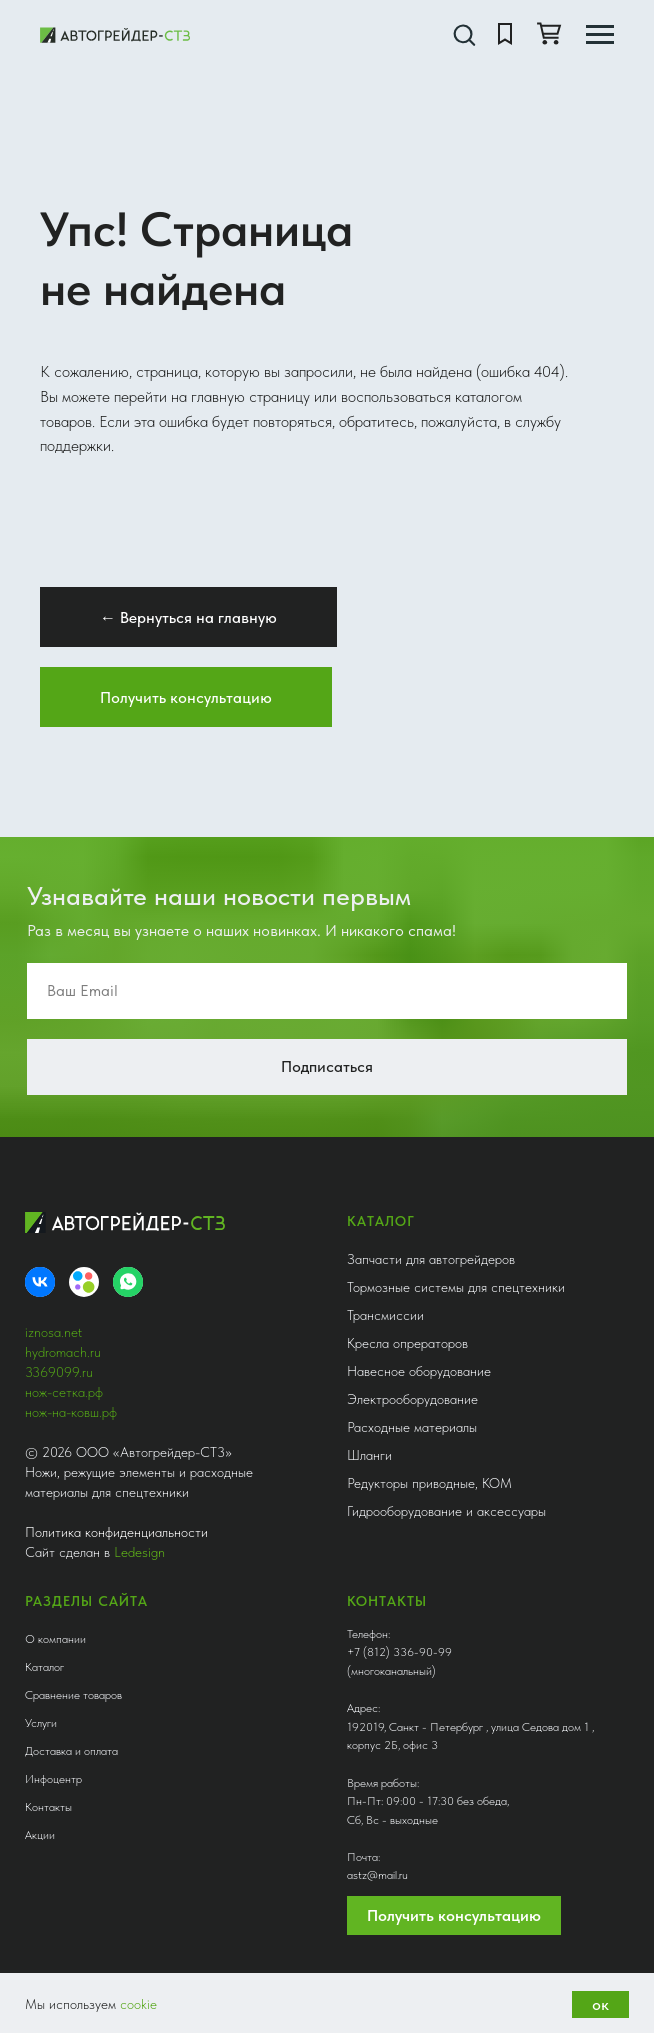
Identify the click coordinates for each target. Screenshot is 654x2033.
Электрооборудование (412, 1399)
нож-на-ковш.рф (71, 1412)
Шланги (369, 1455)
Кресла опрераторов (407, 1343)
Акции (40, 1835)
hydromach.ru (63, 1352)
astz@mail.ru (377, 1875)
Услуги (41, 1723)
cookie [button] (138, 2004)
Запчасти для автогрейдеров (431, 1259)
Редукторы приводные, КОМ (429, 1483)
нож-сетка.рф (64, 1392)
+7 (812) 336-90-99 (399, 1652)
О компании (55, 1639)
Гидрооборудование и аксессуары (446, 1511)
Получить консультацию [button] (454, 1915)
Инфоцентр (53, 1779)
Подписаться (327, 1066)
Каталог (44, 1667)
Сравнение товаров (73, 1695)
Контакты (48, 1807)
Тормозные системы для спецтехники (456, 1287)
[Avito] (84, 1282)
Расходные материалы (412, 1427)
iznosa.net (53, 1332)
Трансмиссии (385, 1315)
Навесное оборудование (419, 1371)
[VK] (40, 1282)
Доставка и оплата (71, 1751)
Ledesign (139, 1552)
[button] (464, 34)
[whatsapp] (128, 1282)
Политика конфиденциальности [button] (116, 1532)
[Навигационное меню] (600, 35)
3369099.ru (59, 1372)
